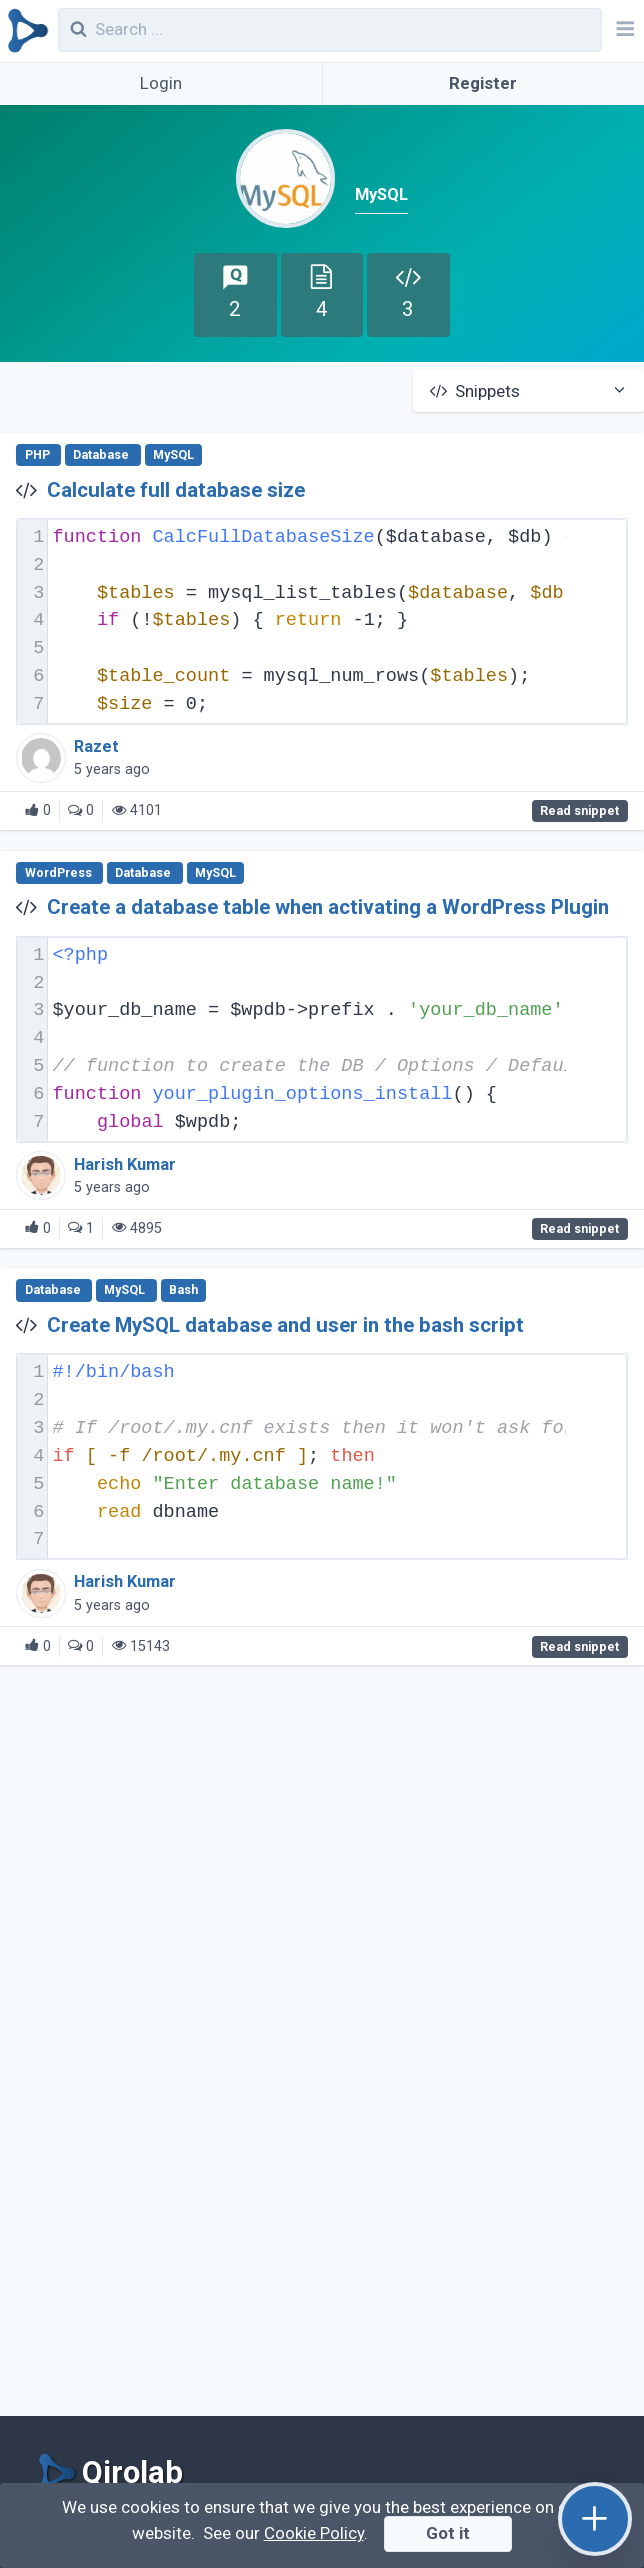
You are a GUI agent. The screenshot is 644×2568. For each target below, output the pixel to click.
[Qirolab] (24, 31)
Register (483, 83)
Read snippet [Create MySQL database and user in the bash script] (579, 1647)
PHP (39, 455)
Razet (96, 746)
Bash (183, 1291)
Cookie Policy (314, 2533)
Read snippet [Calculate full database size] (579, 811)
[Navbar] (623, 31)
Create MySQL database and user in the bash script (285, 1325)
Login (161, 83)
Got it (448, 2533)
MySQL (173, 455)
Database (102, 455)
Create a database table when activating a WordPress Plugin (328, 907)
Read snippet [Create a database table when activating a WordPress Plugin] (579, 1229)
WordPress (60, 873)
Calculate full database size (176, 490)
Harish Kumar (125, 1164)
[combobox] (330, 30)
